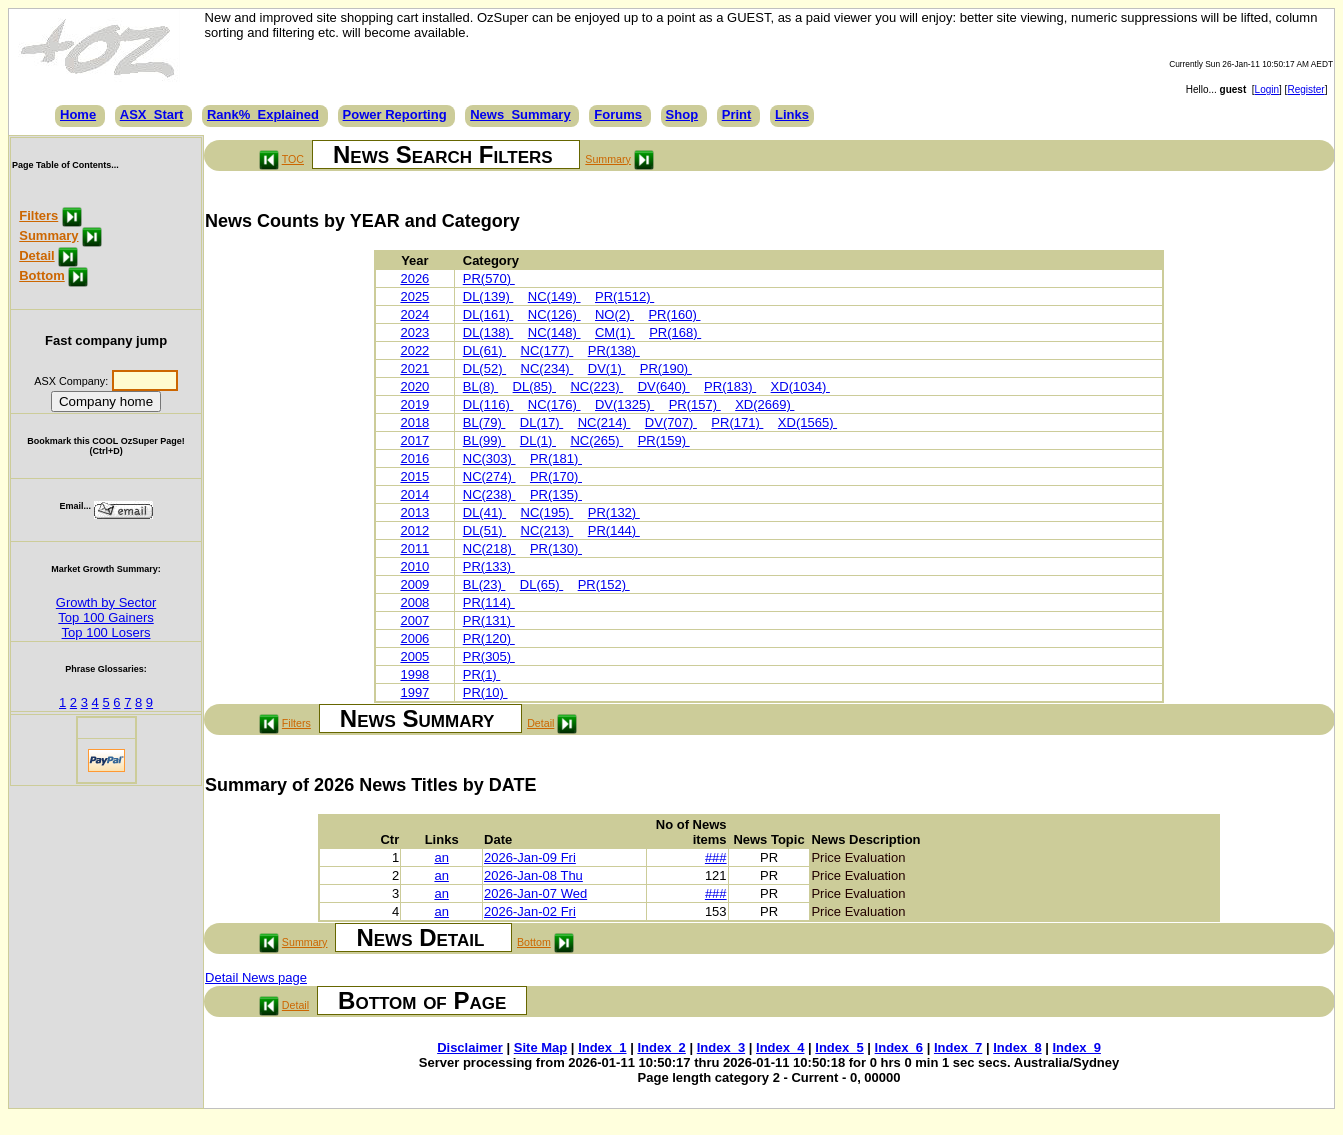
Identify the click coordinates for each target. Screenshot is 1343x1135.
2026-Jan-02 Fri (530, 911)
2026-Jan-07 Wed (535, 893)
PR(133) (489, 566)
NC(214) (604, 422)
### (716, 857)
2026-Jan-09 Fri (530, 857)
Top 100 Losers (106, 632)
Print (737, 114)
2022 (414, 350)
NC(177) (547, 350)
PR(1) (482, 674)
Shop (682, 114)
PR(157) (695, 404)
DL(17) (541, 422)
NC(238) (489, 494)
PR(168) (675, 332)
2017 (414, 440)
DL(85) (534, 386)
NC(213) (547, 530)
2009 (414, 584)
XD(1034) (800, 386)
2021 (414, 368)
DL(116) (488, 404)
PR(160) (674, 314)
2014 (414, 494)
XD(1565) (807, 422)
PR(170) (556, 476)
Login (1267, 89)
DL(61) (484, 350)
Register (1305, 89)
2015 (414, 476)
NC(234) (547, 368)
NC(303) (489, 458)
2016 (414, 458)
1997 (414, 692)
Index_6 (899, 1047)
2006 (414, 638)
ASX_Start (152, 114)
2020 (414, 386)
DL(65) (541, 584)
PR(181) (556, 458)
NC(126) (554, 314)
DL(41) (484, 512)
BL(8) (480, 386)
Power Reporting (395, 114)
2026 (414, 278)
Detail (36, 255)
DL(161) (488, 314)
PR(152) (604, 584)
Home (78, 114)
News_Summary (520, 114)
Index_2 (661, 1047)
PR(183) (730, 386)
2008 (414, 602)
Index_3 (721, 1047)
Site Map (540, 1047)
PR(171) (737, 422)
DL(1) (538, 440)
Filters (38, 215)
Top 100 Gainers (105, 617)
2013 (414, 512)
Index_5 (839, 1047)
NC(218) (489, 548)
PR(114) (489, 602)
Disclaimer (470, 1047)
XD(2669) (764, 404)
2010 (414, 566)
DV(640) (664, 386)
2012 (414, 530)
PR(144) (614, 530)
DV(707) (671, 422)
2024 (414, 314)
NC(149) (554, 296)
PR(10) (485, 692)
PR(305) (489, 656)
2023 (414, 332)
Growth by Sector (106, 602)
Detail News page (256, 977)
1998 (414, 674)
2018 (414, 422)
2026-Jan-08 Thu (533, 875)
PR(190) (666, 368)
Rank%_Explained (263, 114)
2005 (414, 656)
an (441, 857)
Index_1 (602, 1047)
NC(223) (596, 386)
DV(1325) (624, 404)
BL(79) (484, 422)
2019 (414, 404)
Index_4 (780, 1047)
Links (792, 114)
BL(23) (484, 584)
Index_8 (1017, 1047)
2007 (414, 620)
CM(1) (615, 332)
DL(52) (484, 368)
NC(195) (547, 512)
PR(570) (489, 278)
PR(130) (556, 548)
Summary (48, 235)
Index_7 (958, 1047)
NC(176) (554, 404)
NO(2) (614, 314)
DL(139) (488, 296)
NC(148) (554, 332)
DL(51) (484, 530)
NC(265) (596, 440)
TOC (293, 159)
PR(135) (556, 494)
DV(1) (607, 368)
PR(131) (489, 620)
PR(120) (489, 638)
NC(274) (489, 476)
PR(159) (664, 440)
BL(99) (484, 440)
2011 (414, 548)
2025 (414, 296)
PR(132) (614, 512)
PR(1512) (624, 296)
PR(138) (614, 350)
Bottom (42, 275)
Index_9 (1077, 1047)
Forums (618, 114)
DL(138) (488, 332)
